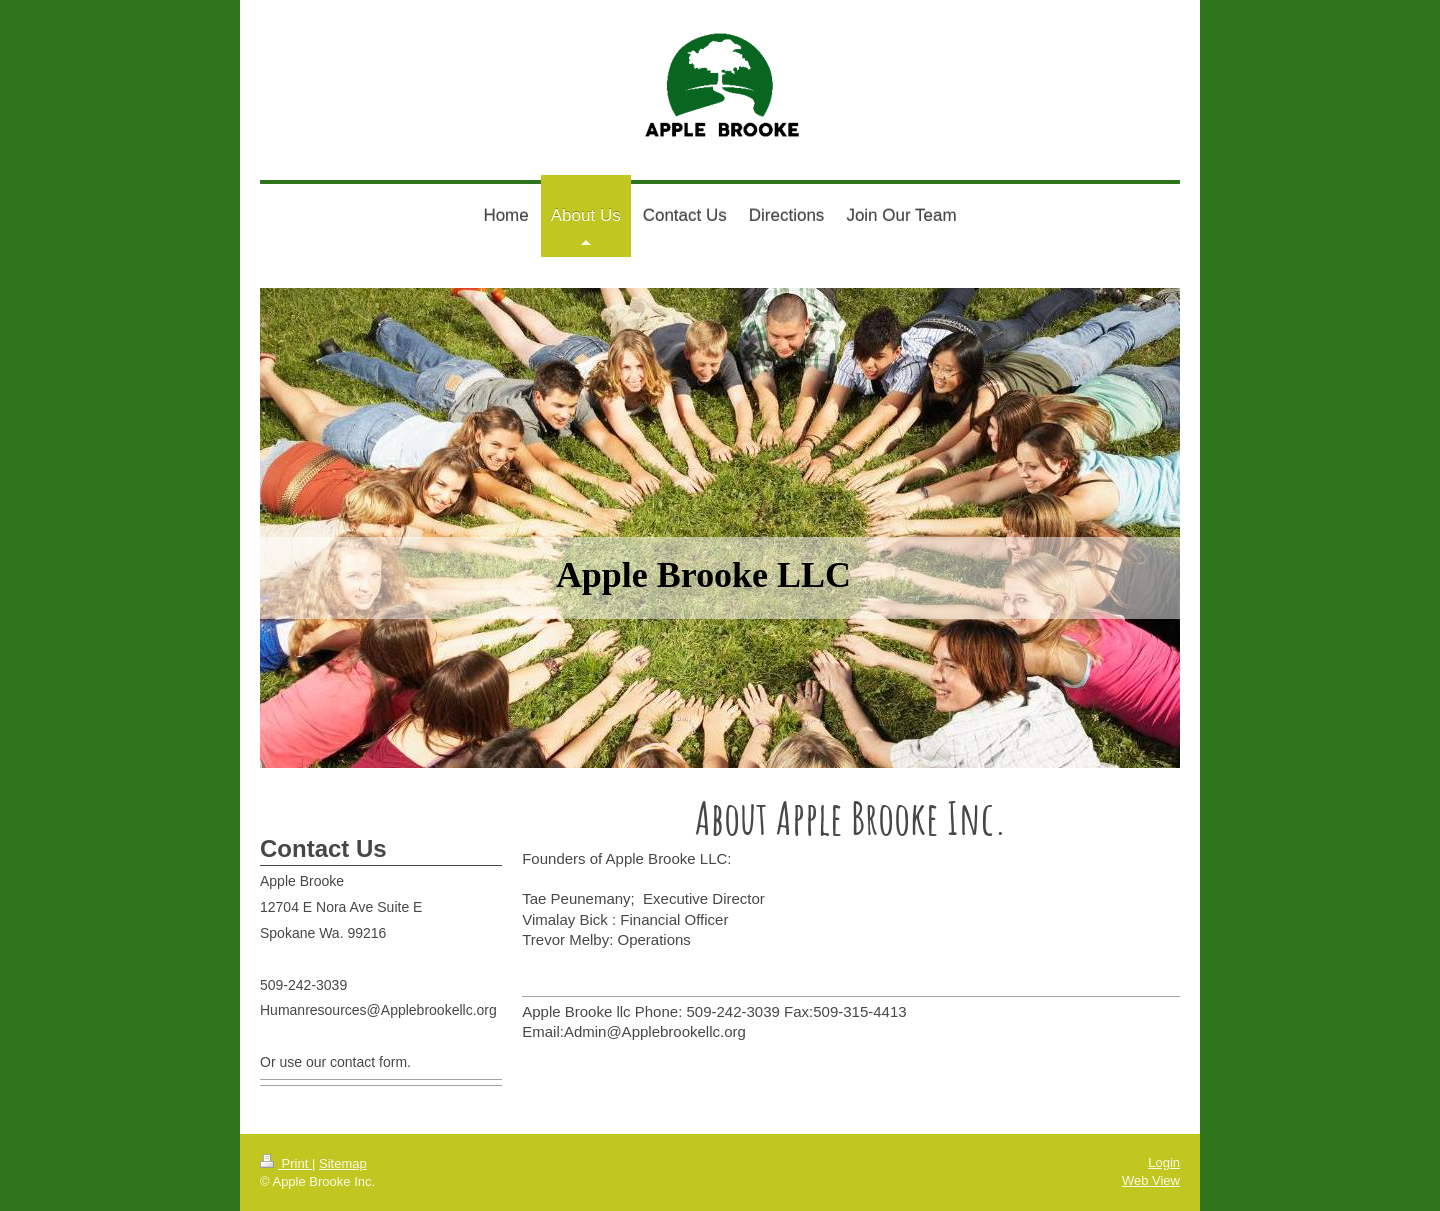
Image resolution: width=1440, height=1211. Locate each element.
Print (286, 1163)
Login (1164, 1162)
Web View (1151, 1180)
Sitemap (343, 1163)
